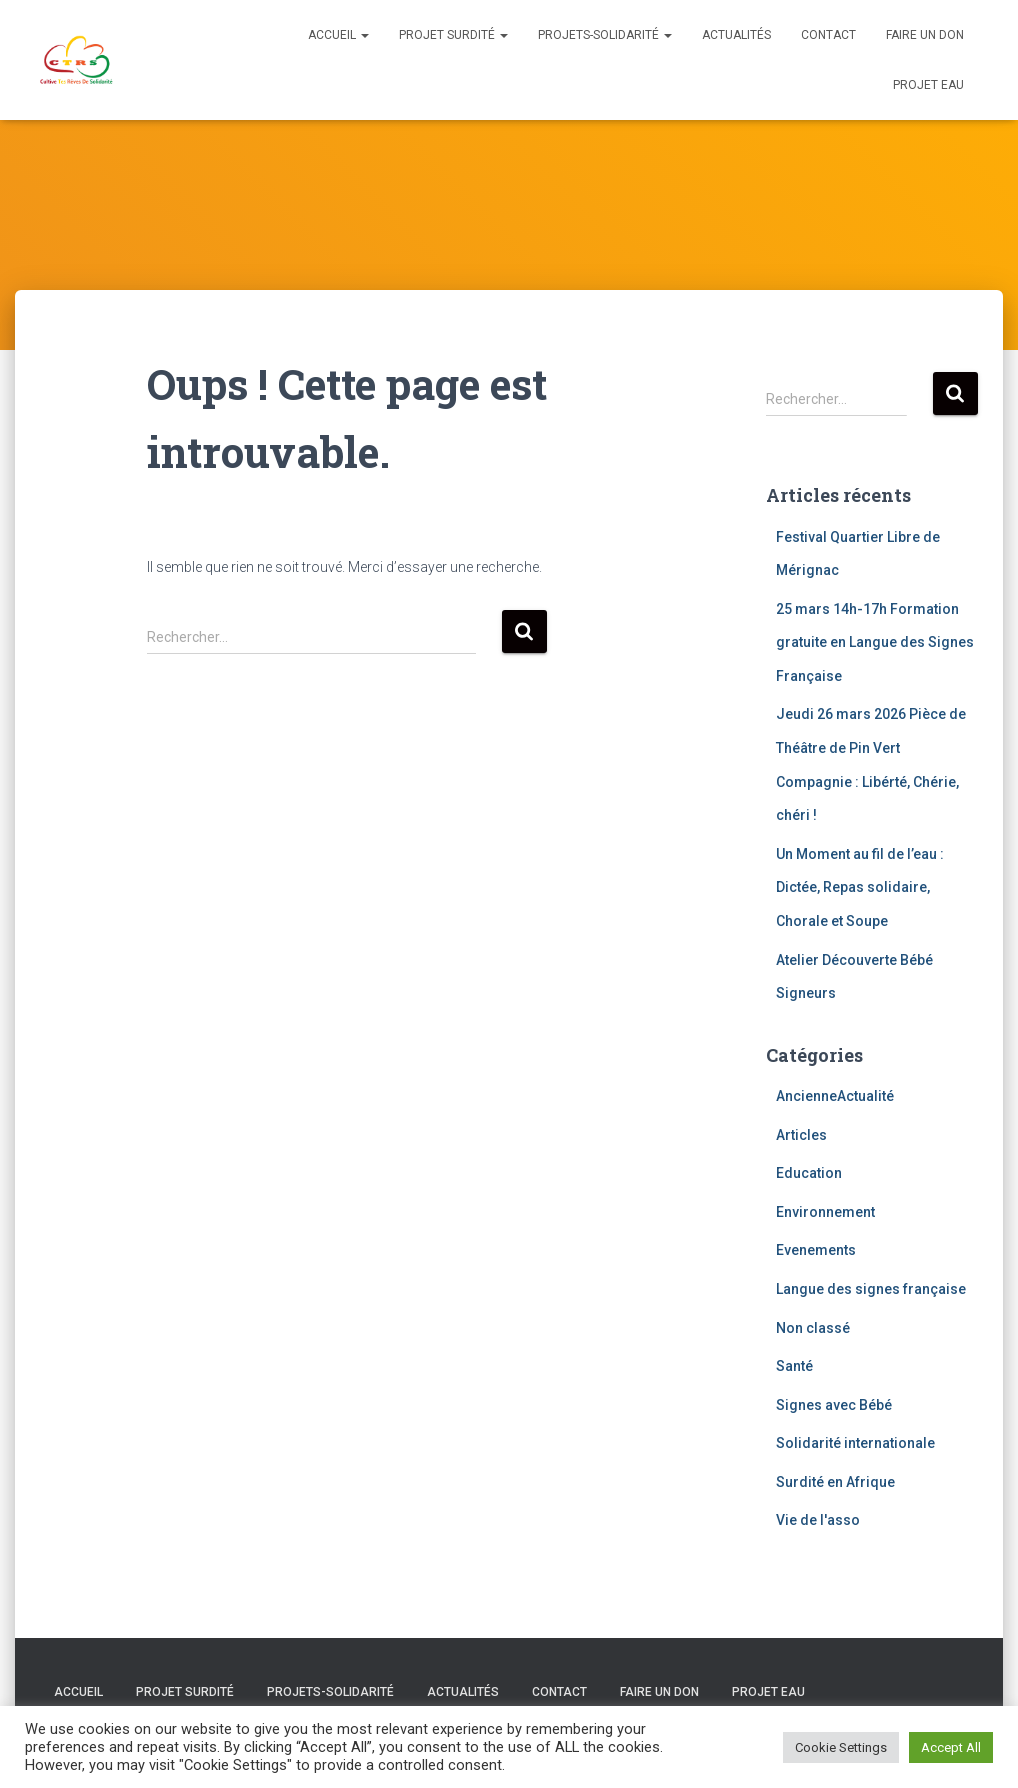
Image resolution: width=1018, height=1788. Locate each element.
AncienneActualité (835, 1096)
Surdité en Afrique (835, 1482)
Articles (801, 1135)
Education (809, 1173)
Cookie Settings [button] (841, 1747)
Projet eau (928, 85)
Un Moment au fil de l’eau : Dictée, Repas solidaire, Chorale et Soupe (860, 887)
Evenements (816, 1250)
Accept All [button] (951, 1747)
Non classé (813, 1328)
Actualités (736, 35)
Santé (794, 1366)
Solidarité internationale (855, 1443)
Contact (828, 35)
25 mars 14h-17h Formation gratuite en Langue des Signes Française (875, 642)
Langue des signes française (871, 1289)
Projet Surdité (453, 35)
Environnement (825, 1212)
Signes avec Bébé (834, 1405)
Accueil (338, 35)
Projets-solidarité (605, 35)
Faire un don (925, 35)
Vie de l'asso (818, 1520)
